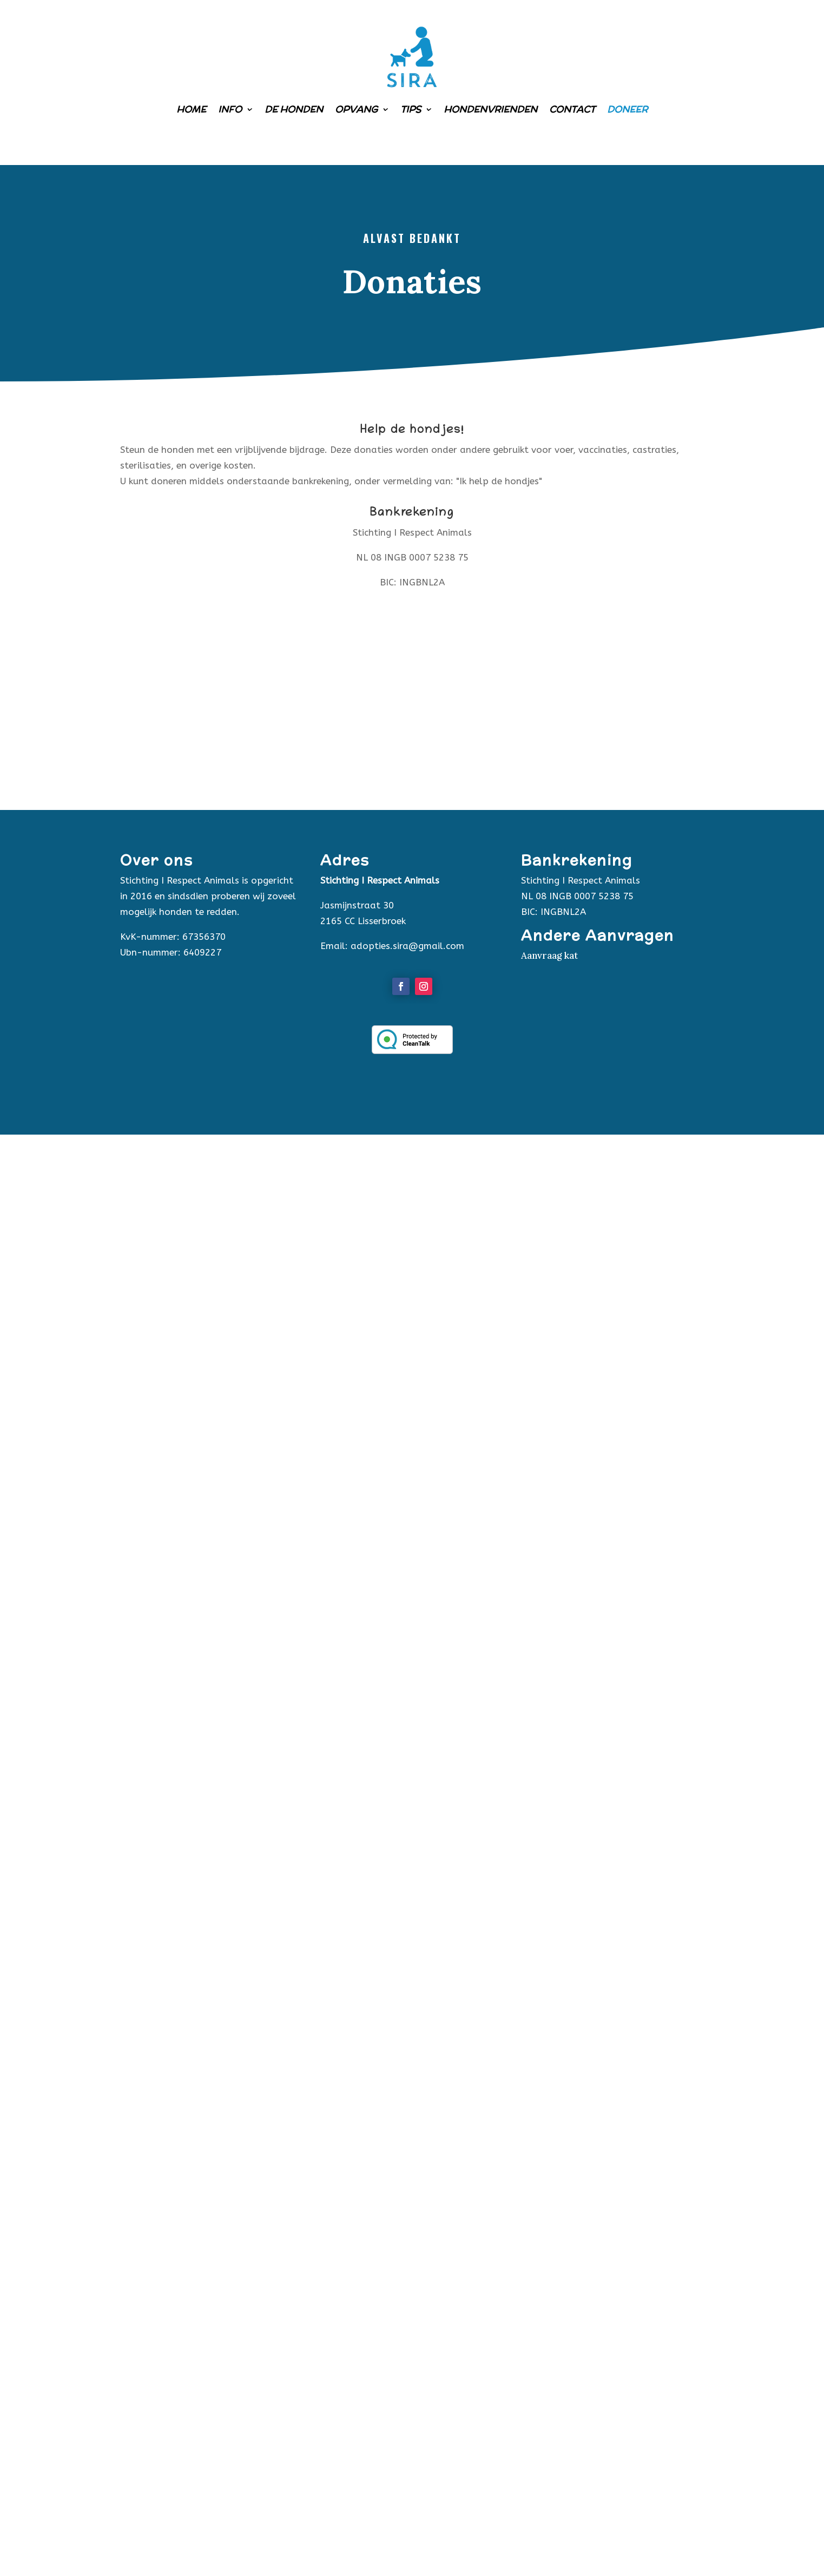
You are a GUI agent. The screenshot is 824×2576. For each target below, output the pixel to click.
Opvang (356, 109)
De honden (294, 109)
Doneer (627, 109)
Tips (410, 109)
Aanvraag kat (549, 955)
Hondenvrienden (490, 109)
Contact (572, 109)
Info (230, 109)
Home (191, 109)
